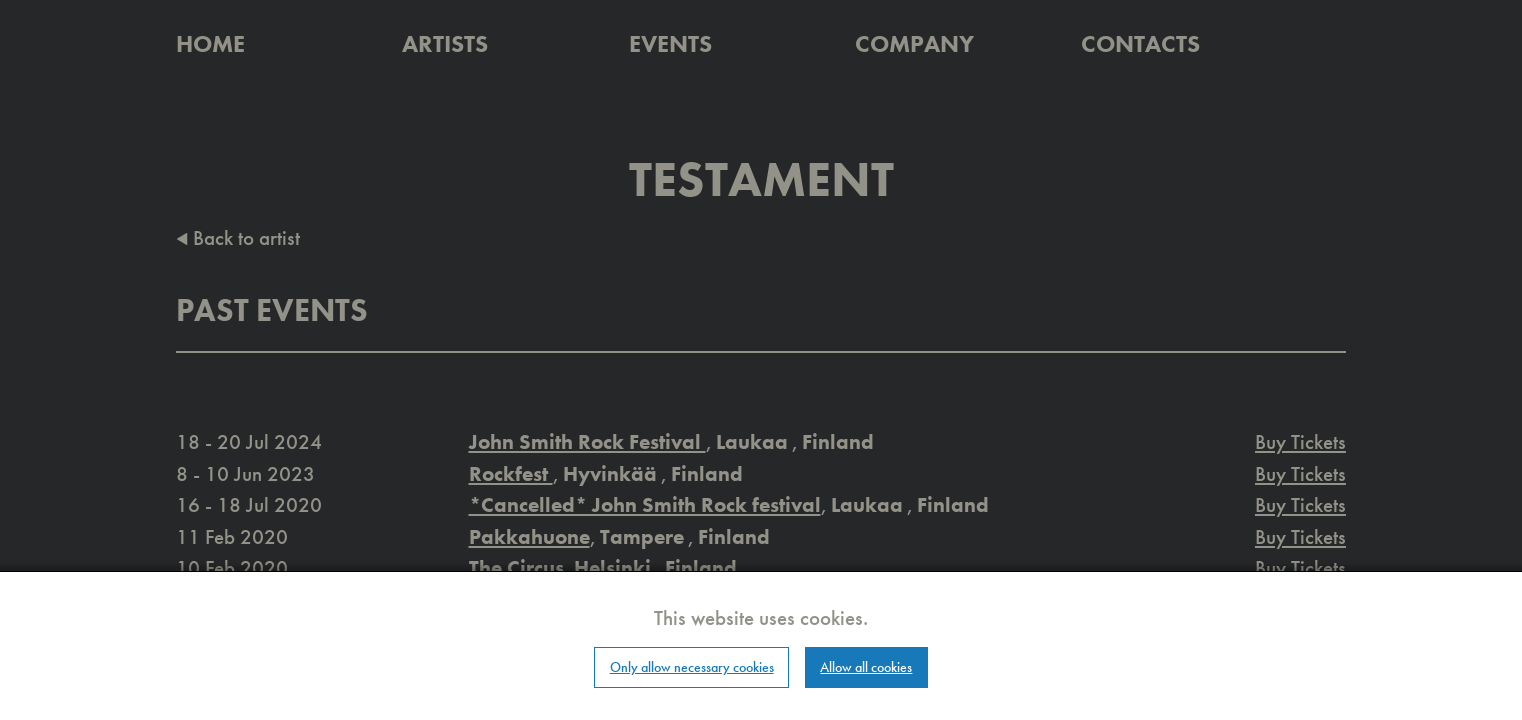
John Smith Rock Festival (587, 441)
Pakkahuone (529, 536)
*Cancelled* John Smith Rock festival (645, 504)
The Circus (516, 567)
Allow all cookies (866, 667)
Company (914, 43)
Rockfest (511, 473)
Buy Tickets (1300, 441)
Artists (445, 43)
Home (210, 43)
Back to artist (238, 237)
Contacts (1140, 43)
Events (670, 43)
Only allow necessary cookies (692, 667)
